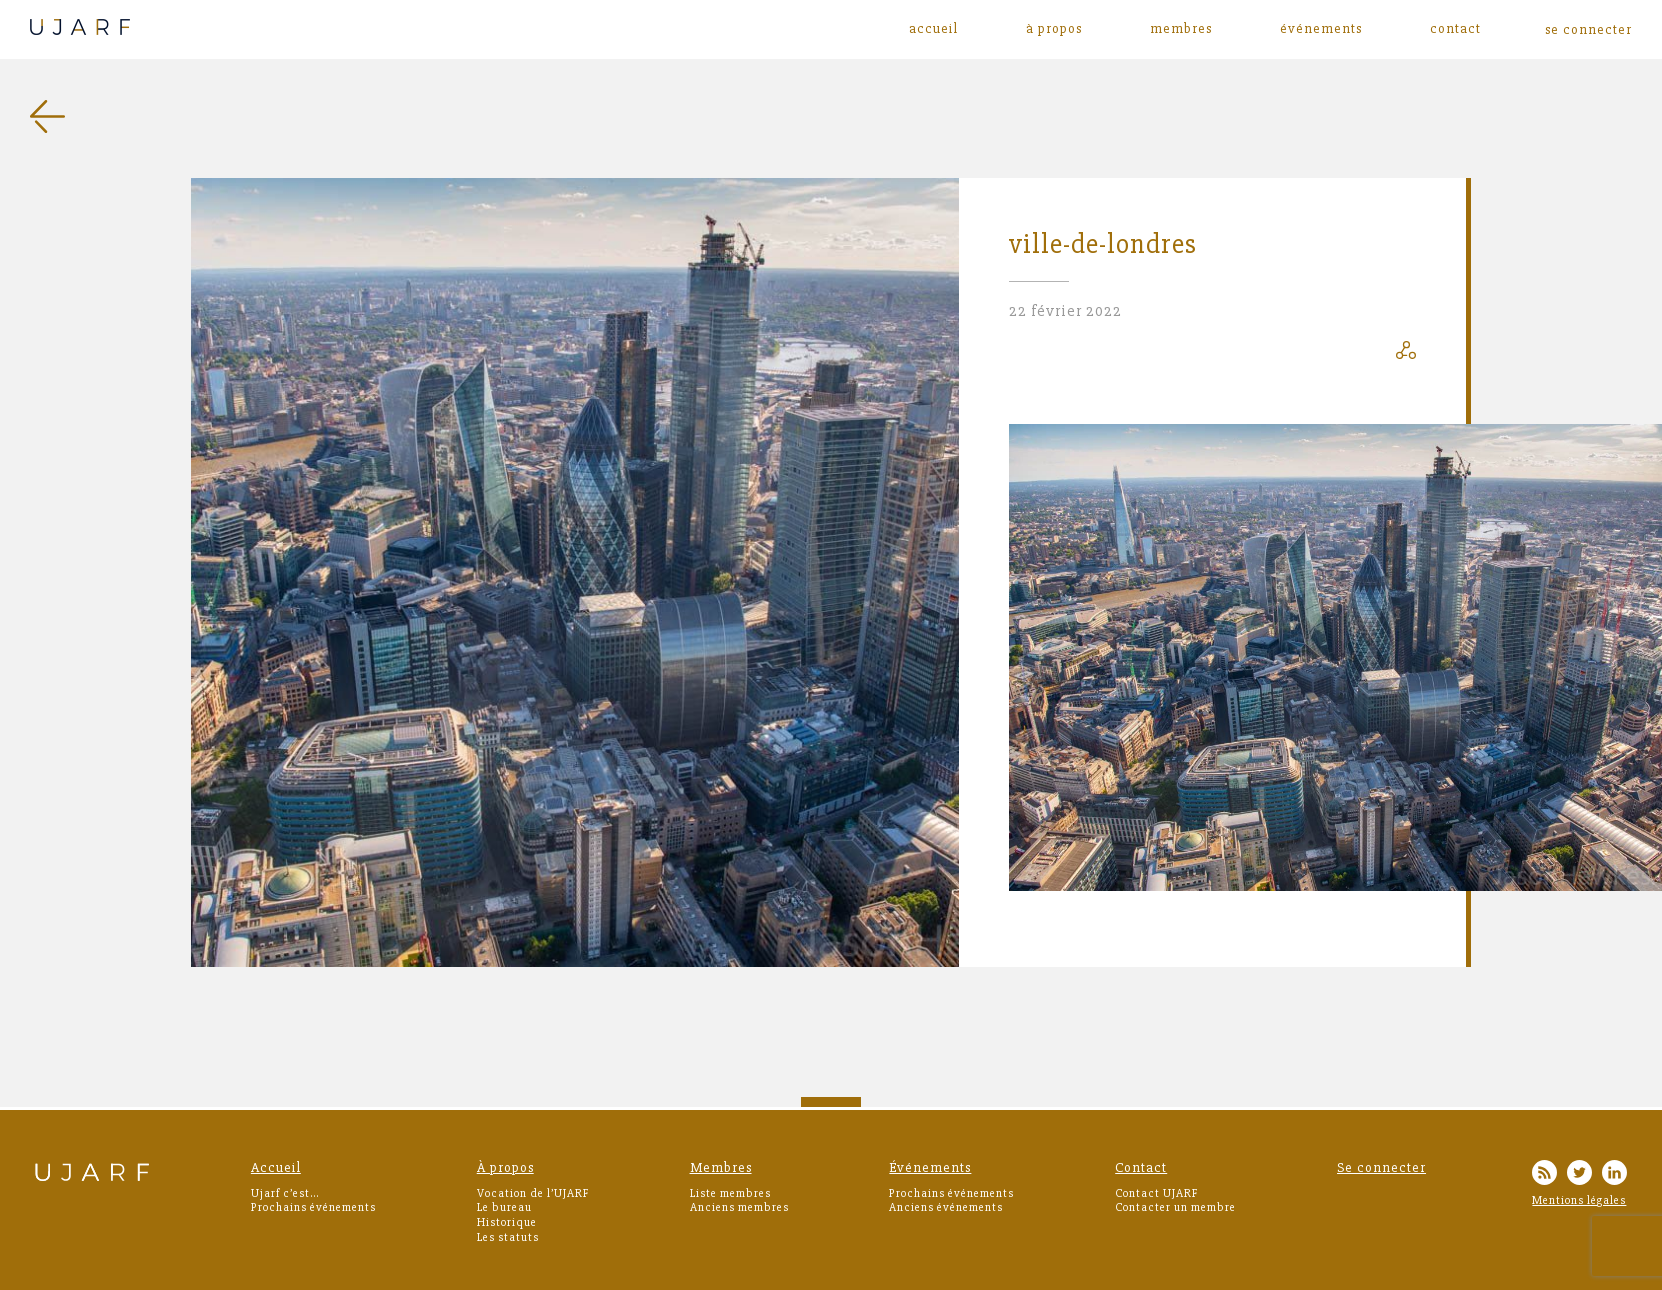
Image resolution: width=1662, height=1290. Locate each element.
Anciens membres (739, 1207)
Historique (507, 1222)
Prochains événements (313, 1207)
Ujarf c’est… (285, 1193)
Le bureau (504, 1207)
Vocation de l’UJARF (533, 1193)
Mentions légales (1579, 1200)
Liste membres (730, 1193)
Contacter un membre (1175, 1207)
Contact (1455, 29)
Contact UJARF (1156, 1193)
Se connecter (1381, 1167)
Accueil (933, 29)
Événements (1321, 29)
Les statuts (508, 1237)
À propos (1054, 29)
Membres (1181, 29)
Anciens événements (946, 1207)
